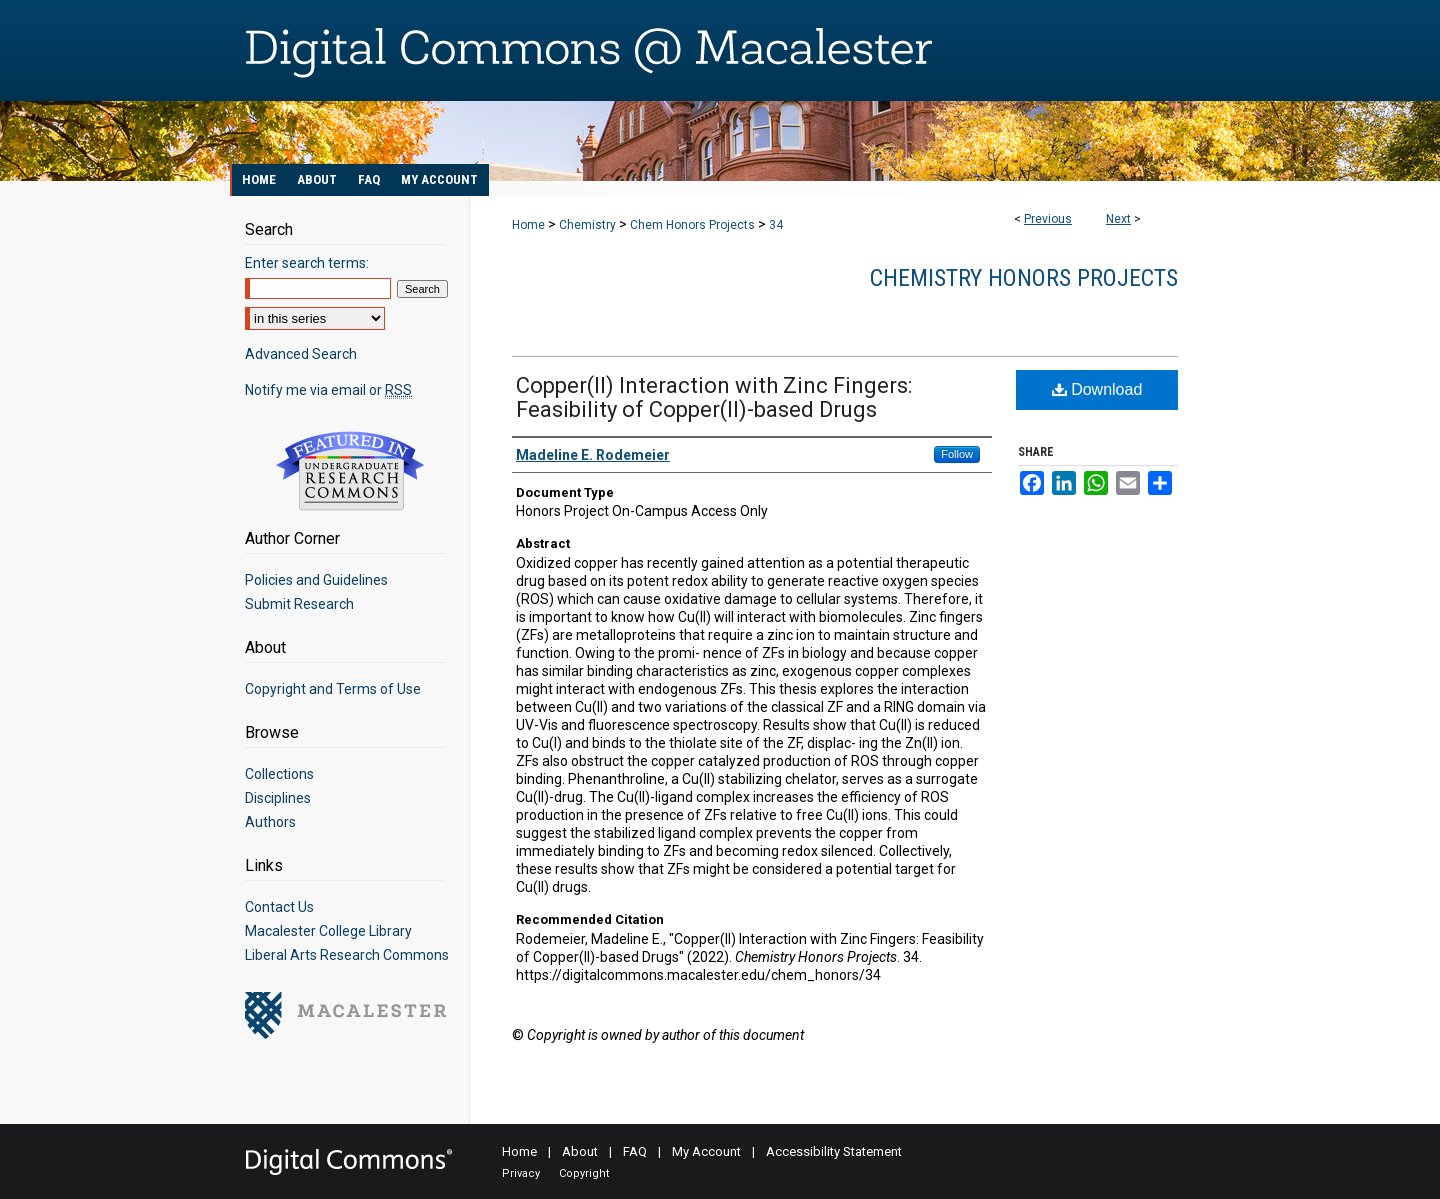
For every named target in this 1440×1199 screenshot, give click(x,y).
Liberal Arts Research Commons (347, 955)
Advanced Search (301, 354)
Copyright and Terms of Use (333, 689)
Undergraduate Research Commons (350, 471)
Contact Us (279, 907)
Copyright (584, 1173)
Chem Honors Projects (692, 225)
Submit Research (299, 604)
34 (776, 225)
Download (1097, 389)
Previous (1048, 219)
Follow (957, 454)
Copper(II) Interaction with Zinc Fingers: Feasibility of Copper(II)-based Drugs (714, 397)
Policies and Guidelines (316, 580)
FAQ (635, 1151)
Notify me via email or (328, 390)
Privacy (521, 1173)
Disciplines (278, 798)
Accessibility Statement (834, 1151)
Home (528, 225)
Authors (270, 822)
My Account (706, 1151)
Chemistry (587, 225)
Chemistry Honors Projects (1024, 278)
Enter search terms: (307, 263)
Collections (279, 774)
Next (1118, 219)
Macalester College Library (328, 931)
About (580, 1151)
